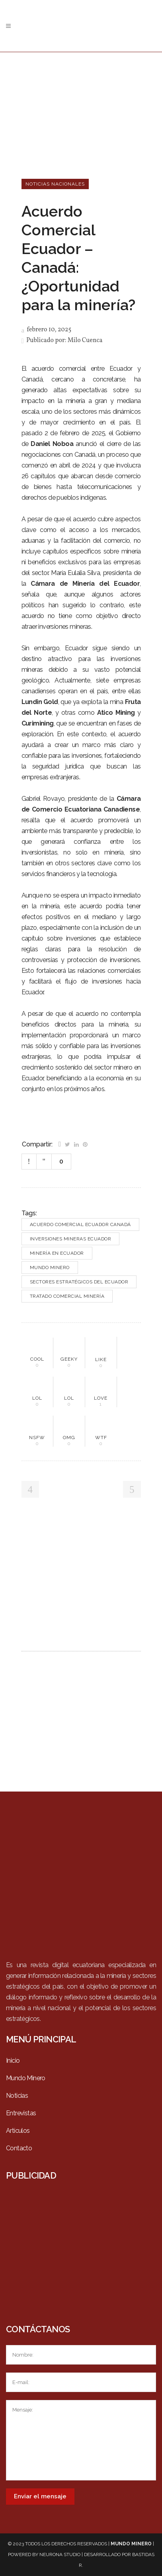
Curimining (37, 723)
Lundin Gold (39, 702)
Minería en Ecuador (57, 1253)
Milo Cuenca (85, 340)
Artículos (18, 2130)
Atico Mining (116, 712)
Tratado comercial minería (67, 1296)
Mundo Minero (50, 1267)
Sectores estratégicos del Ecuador (79, 1282)
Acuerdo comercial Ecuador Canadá (80, 1224)
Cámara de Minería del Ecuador (85, 583)
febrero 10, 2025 (46, 329)
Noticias (17, 2095)
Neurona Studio (59, 2554)
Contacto (19, 2148)
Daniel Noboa (52, 444)
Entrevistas (21, 2113)
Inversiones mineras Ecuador (70, 1239)
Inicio (13, 2060)
